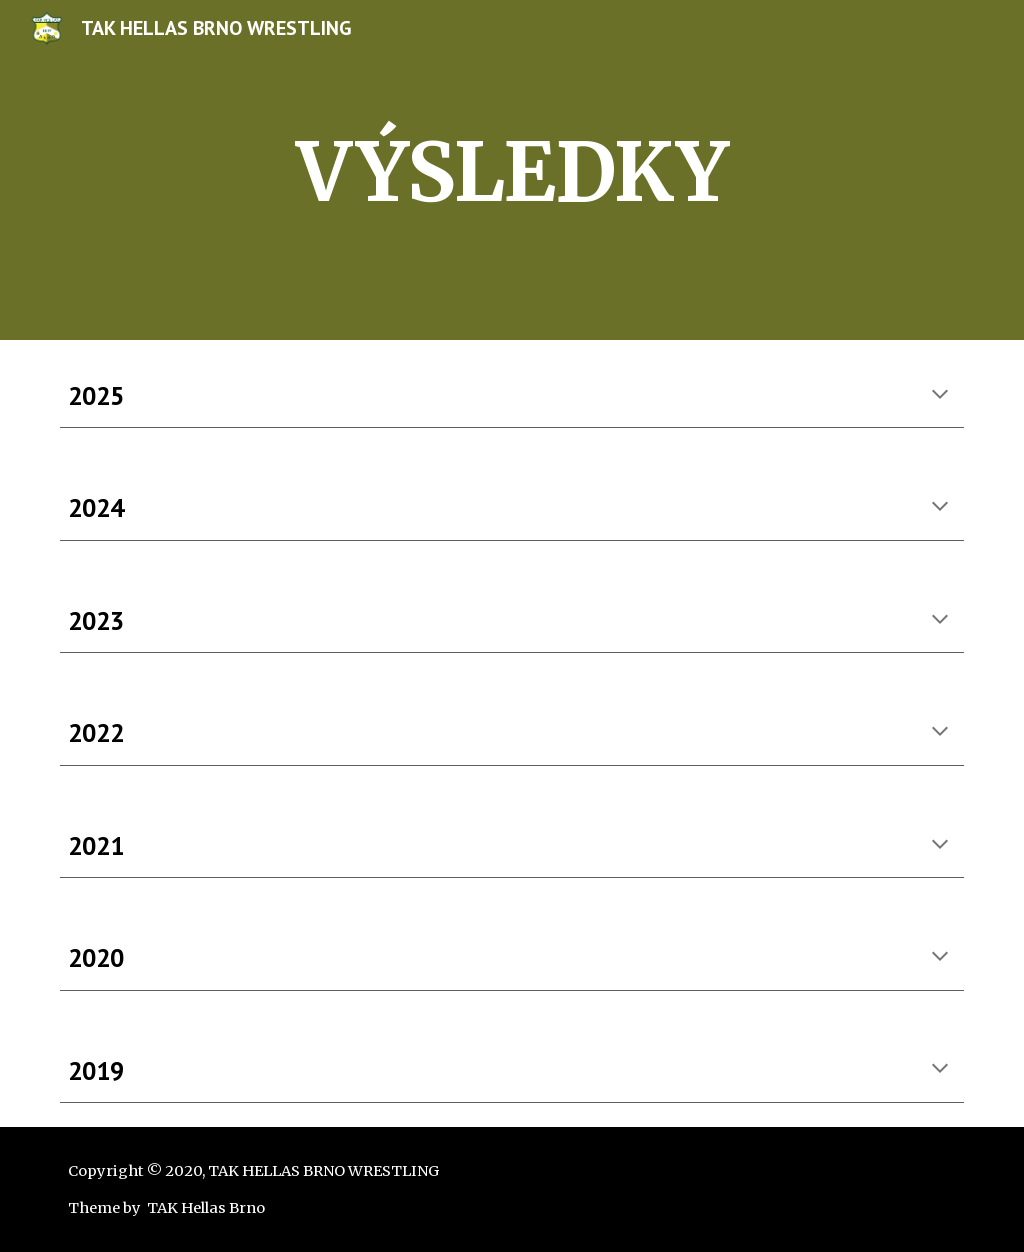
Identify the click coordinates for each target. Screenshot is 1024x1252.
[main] (511, 170)
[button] (940, 396)
